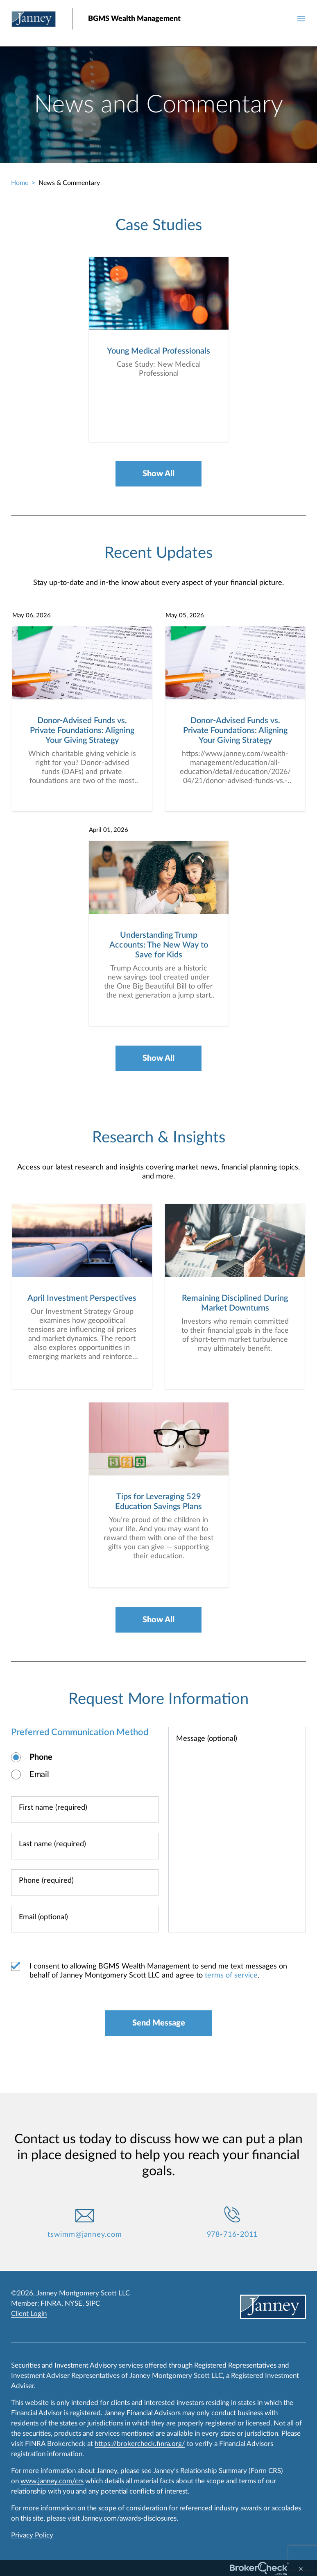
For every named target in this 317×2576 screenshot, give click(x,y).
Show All (158, 474)
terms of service (231, 1976)
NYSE (73, 2303)
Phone (40, 1758)
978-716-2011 (232, 2235)
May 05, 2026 (184, 616)
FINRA (51, 2303)
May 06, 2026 (31, 616)
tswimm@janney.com (85, 2235)
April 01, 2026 (108, 830)
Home (19, 183)
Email (39, 1775)
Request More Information (158, 1699)
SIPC (93, 2303)
